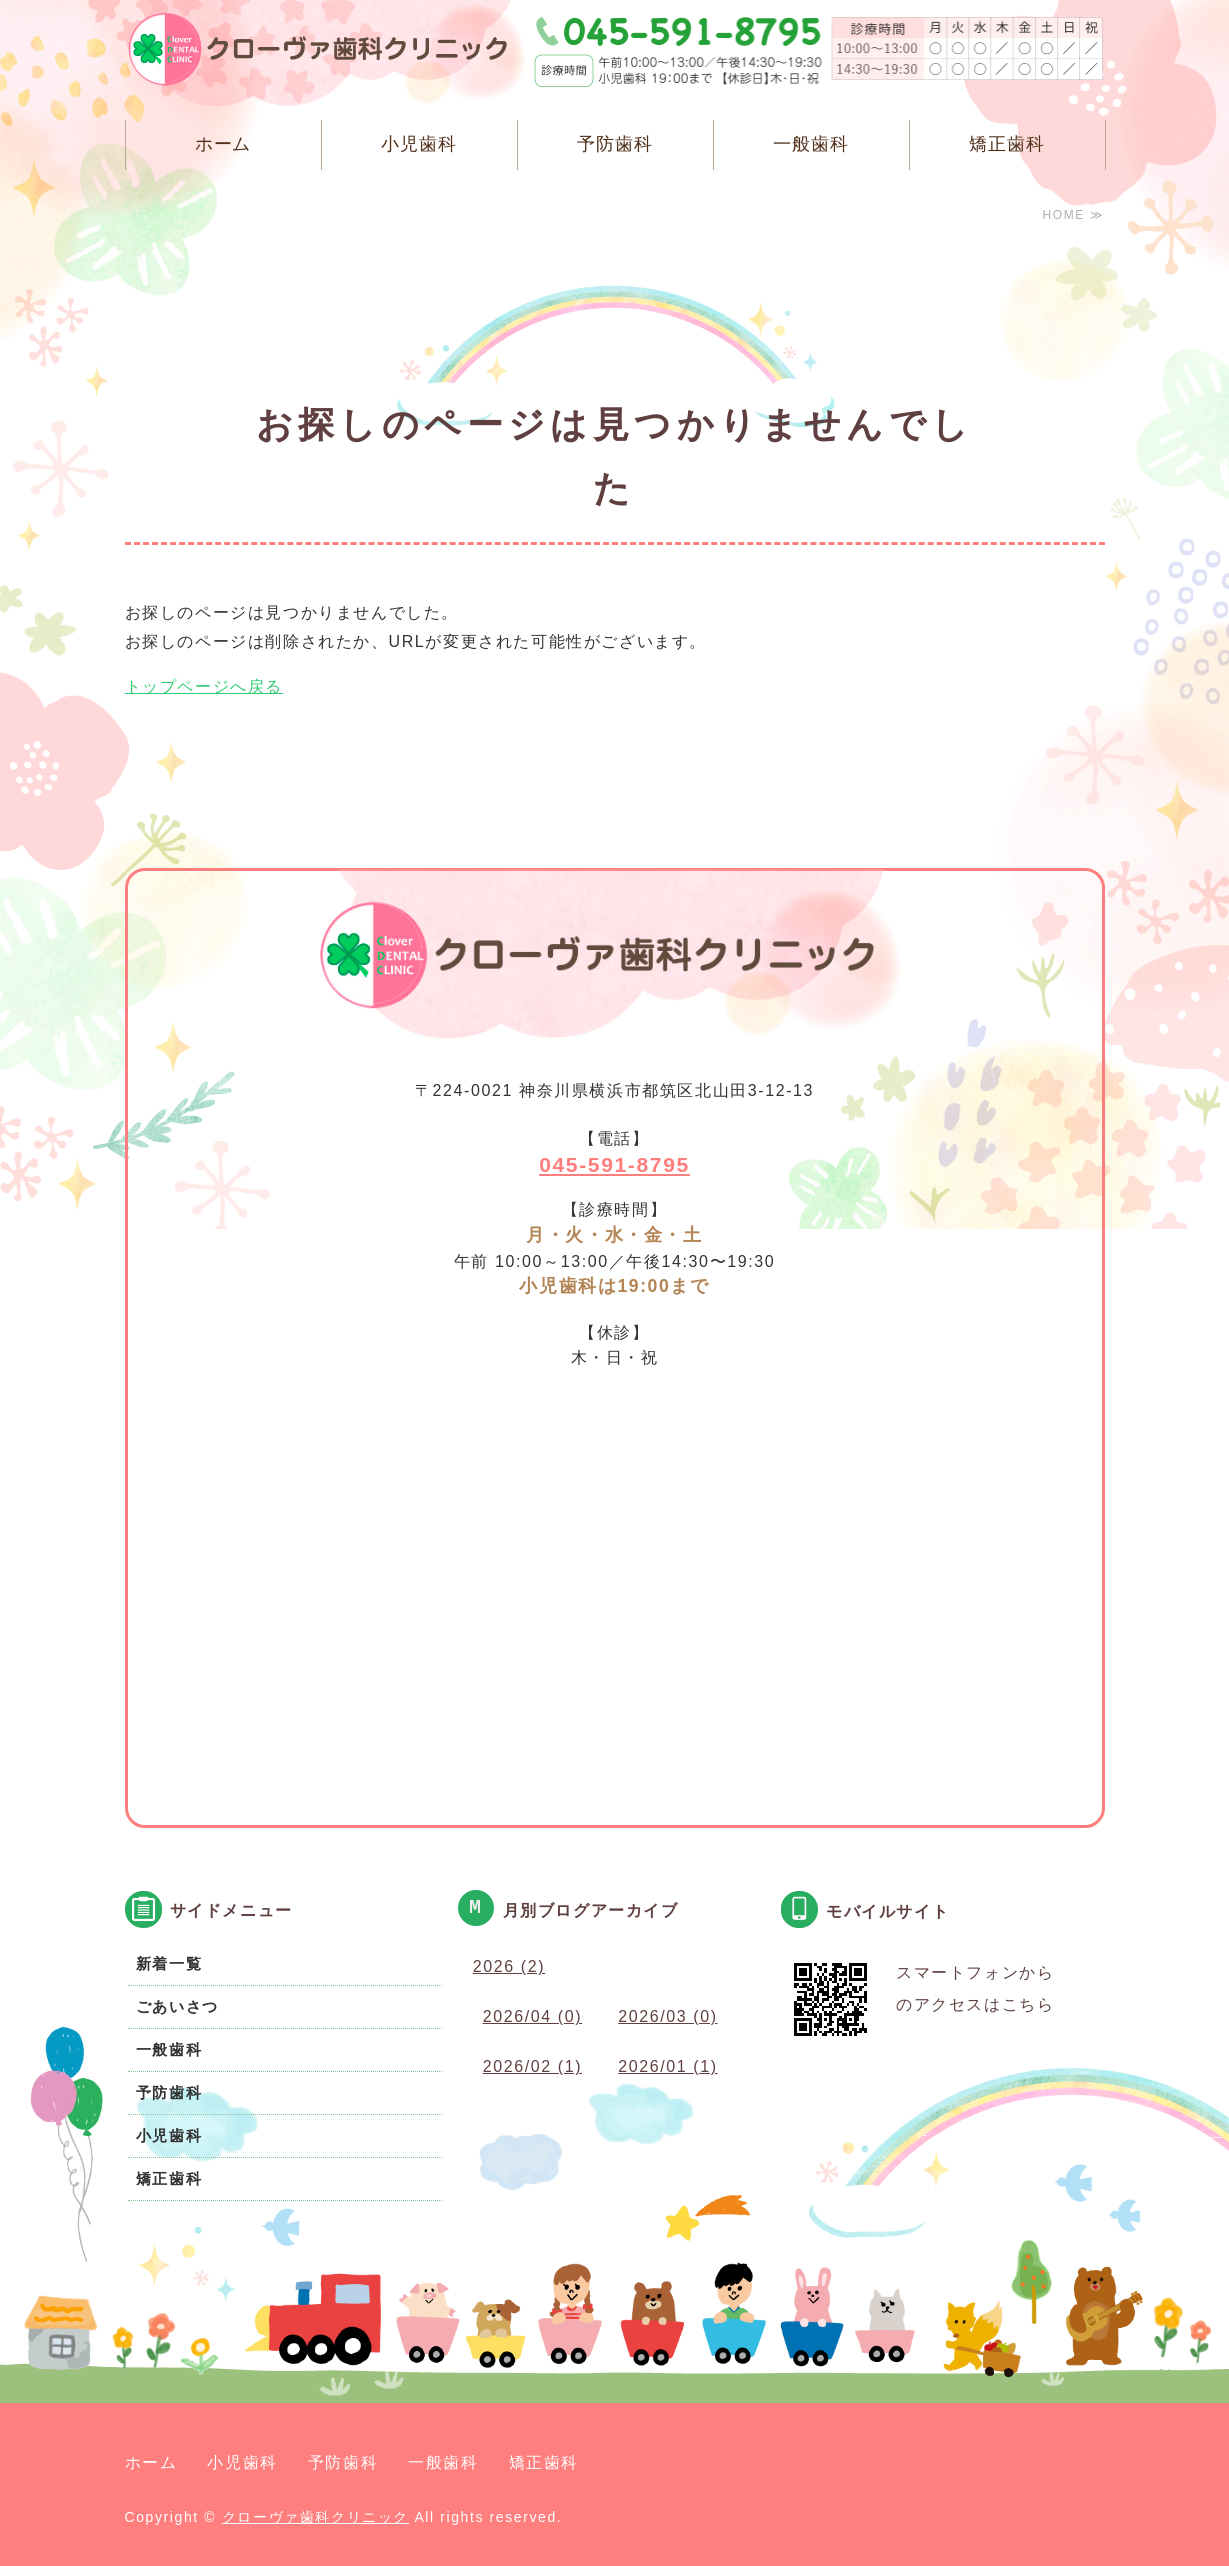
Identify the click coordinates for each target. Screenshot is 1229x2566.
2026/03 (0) (667, 2016)
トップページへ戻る (204, 686)
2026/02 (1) (532, 2066)
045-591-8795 (614, 1164)
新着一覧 (169, 1963)
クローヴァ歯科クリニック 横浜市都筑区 (330, 55)
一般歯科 (811, 144)
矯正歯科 (1007, 144)
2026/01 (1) (667, 2066)
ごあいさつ (177, 2006)
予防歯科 (615, 144)
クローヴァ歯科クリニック (315, 2517)
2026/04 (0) (532, 2016)
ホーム (223, 144)
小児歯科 (419, 144)
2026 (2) (509, 1966)
